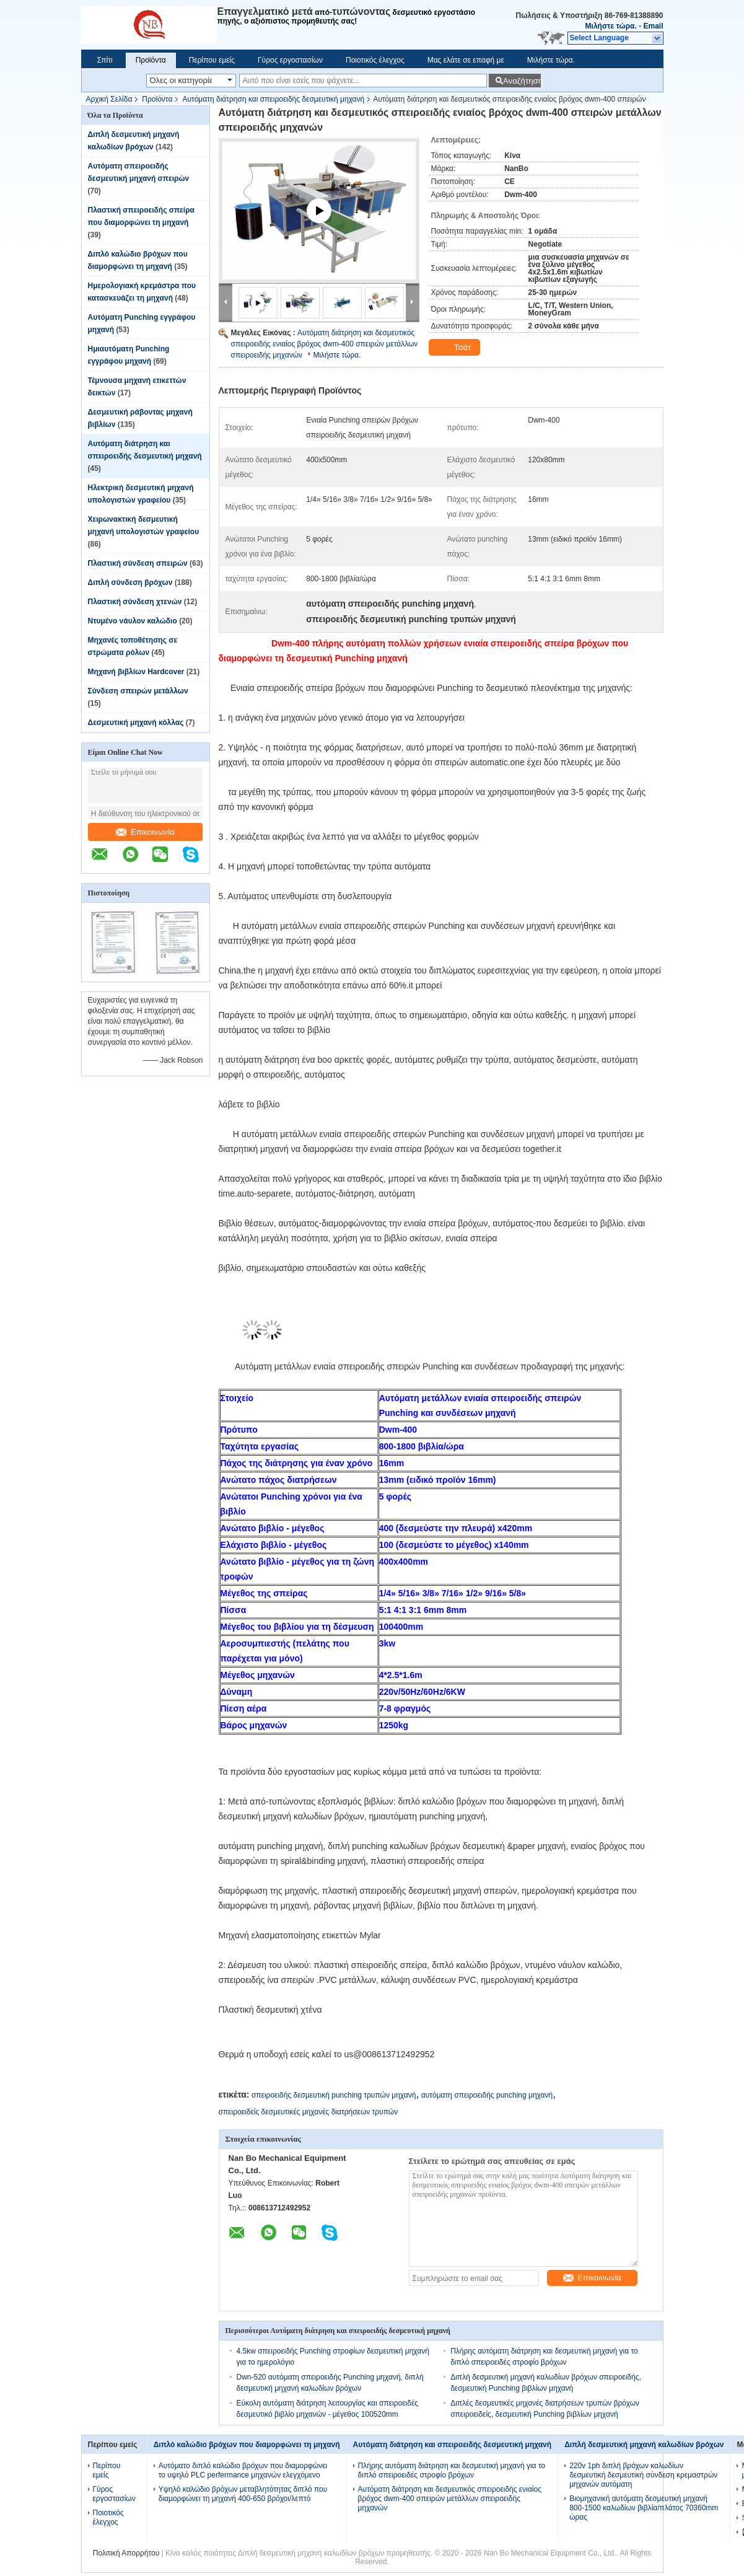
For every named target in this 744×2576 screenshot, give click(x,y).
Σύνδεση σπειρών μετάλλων (138, 691)
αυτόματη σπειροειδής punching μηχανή (487, 2095)
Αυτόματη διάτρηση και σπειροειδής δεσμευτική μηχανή (273, 99)
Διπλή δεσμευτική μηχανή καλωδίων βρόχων (644, 2444)
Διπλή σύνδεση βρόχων (130, 582)
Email (653, 26)
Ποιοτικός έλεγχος (375, 60)
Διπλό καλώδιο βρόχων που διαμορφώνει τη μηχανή (247, 2444)
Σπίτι (105, 60)
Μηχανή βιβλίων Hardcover (136, 671)
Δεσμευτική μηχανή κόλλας (136, 722)
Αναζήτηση (522, 81)
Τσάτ (455, 347)
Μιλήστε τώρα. (611, 26)
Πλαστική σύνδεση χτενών (135, 601)
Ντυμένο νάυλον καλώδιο (132, 621)
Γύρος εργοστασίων (290, 60)
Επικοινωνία (145, 832)
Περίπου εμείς (212, 60)
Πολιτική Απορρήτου (126, 2553)
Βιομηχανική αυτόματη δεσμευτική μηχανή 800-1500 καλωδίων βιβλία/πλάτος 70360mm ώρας (643, 2507)
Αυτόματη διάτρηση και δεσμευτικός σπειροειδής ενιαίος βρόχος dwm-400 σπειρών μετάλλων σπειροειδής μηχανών (324, 343)
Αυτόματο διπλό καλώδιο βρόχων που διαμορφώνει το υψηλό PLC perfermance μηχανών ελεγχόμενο (243, 2470)
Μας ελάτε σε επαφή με (465, 60)
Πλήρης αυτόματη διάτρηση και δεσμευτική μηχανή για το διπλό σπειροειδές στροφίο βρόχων (452, 2470)
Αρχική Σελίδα (109, 99)
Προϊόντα (151, 60)
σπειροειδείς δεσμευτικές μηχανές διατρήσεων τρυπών (308, 2112)
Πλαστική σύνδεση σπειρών (138, 563)
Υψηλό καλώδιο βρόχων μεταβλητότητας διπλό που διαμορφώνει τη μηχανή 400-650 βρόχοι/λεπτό (243, 2494)
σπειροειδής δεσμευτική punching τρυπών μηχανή (334, 2095)
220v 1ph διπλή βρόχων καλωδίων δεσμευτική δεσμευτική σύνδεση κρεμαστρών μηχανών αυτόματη (643, 2475)
